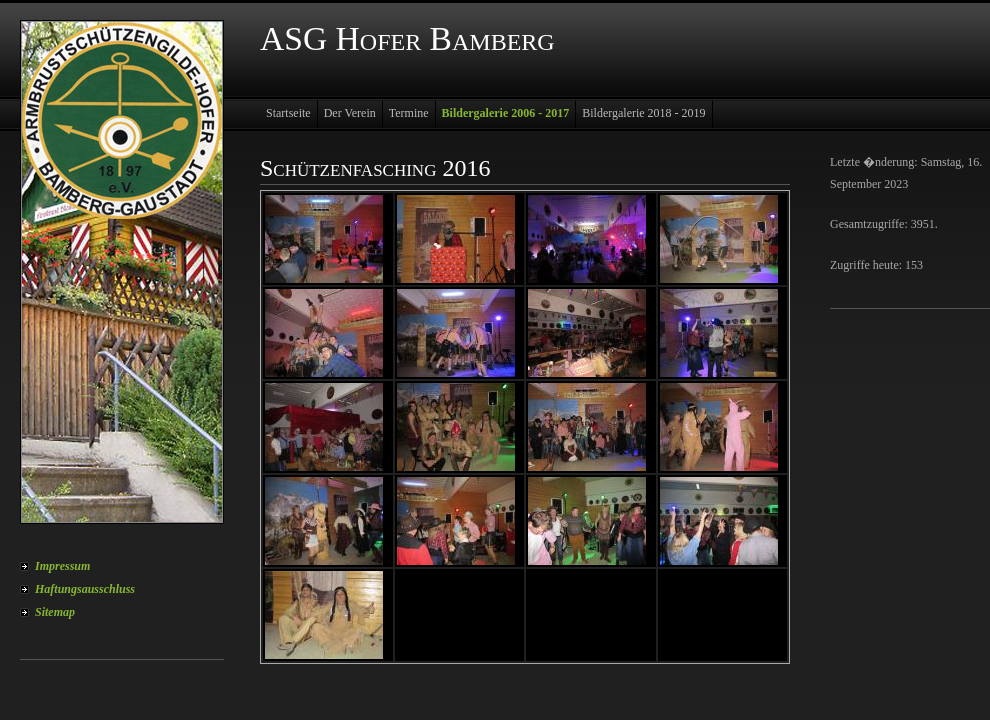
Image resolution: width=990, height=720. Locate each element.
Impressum (62, 566)
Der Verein (350, 113)
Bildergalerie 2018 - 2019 (643, 113)
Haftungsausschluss (85, 589)
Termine (409, 113)
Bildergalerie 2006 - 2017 (506, 113)
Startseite (288, 113)
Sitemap (55, 612)
